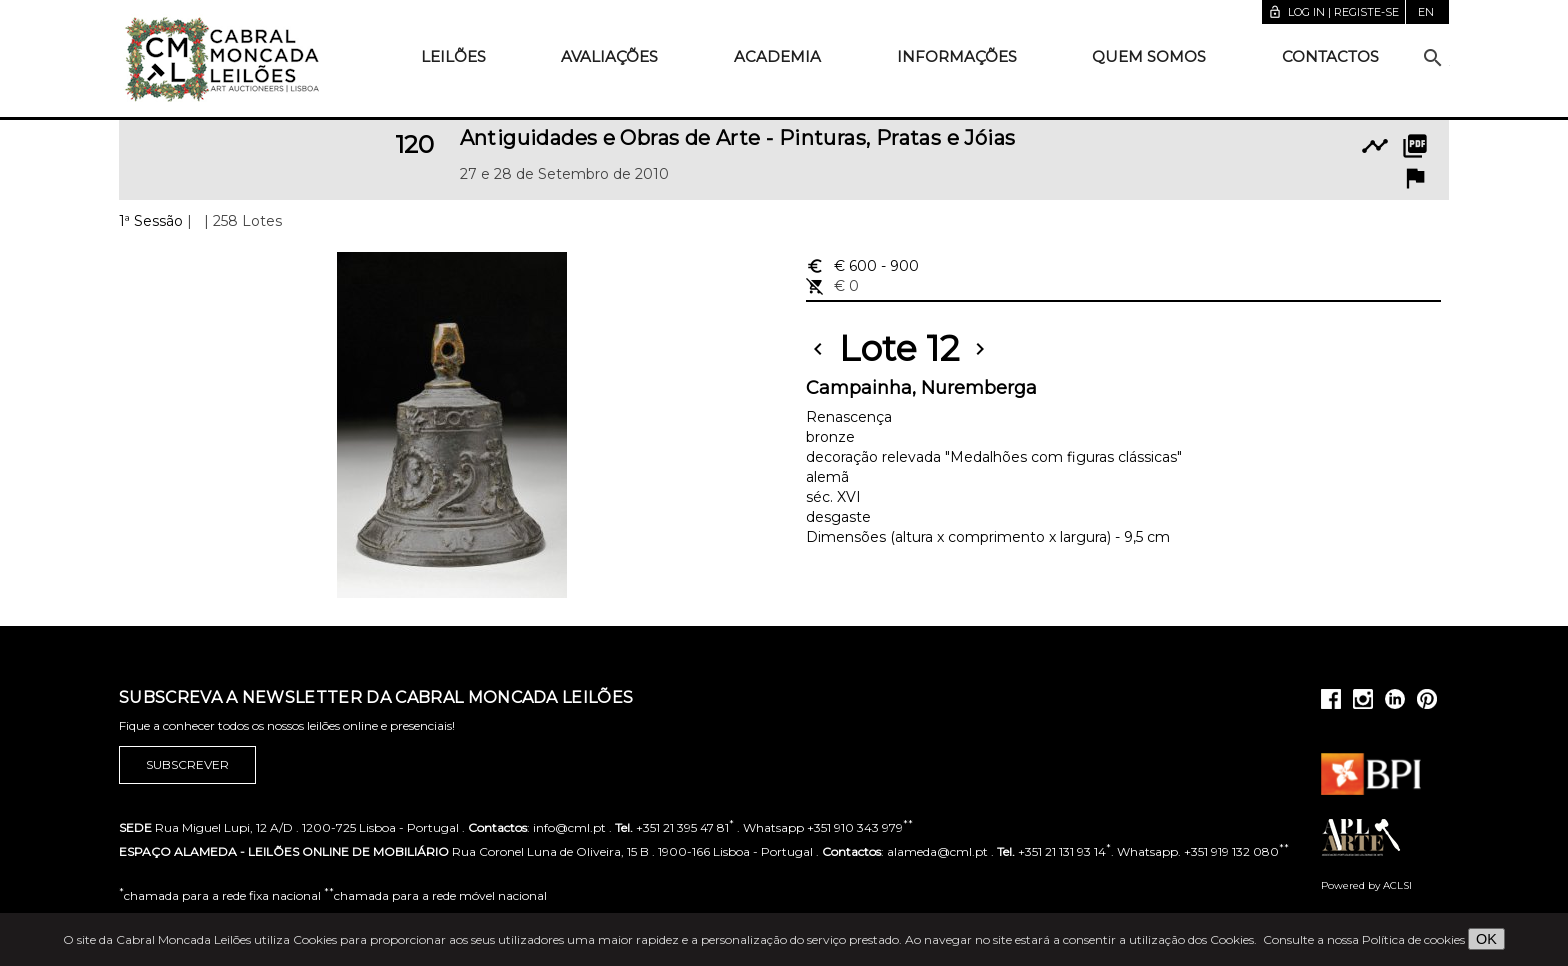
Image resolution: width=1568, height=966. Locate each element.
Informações (957, 56)
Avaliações (609, 56)
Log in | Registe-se (1333, 12)
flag (1415, 178)
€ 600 (862, 266)
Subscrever (187, 765)
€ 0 (832, 286)
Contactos (1330, 56)
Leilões (453, 56)
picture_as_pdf (1415, 146)
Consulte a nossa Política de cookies (1364, 939)
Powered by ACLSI (1366, 885)
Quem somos (1149, 56)
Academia (777, 56)
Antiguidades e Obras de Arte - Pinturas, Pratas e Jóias (738, 138)
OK (1486, 939)
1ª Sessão (151, 221)
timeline (1375, 146)
